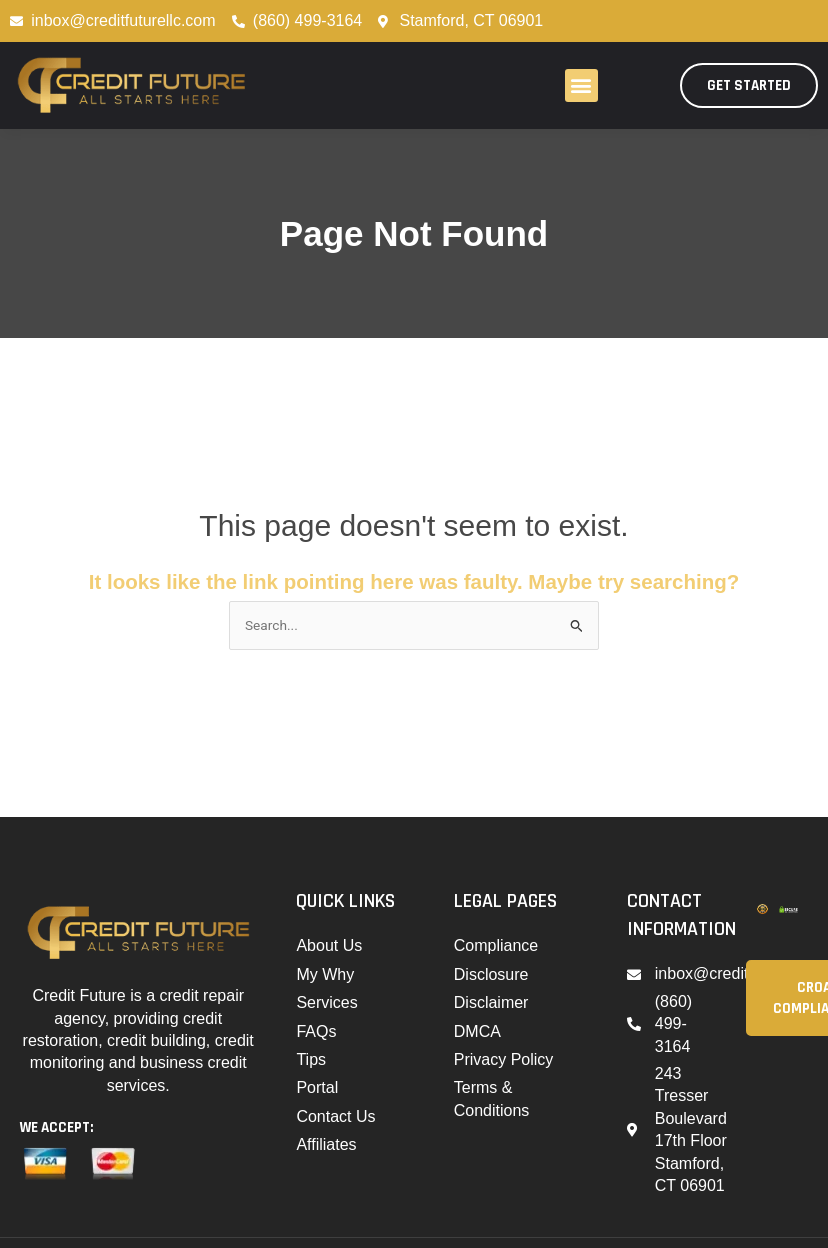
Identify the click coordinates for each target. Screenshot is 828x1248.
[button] (581, 85)
